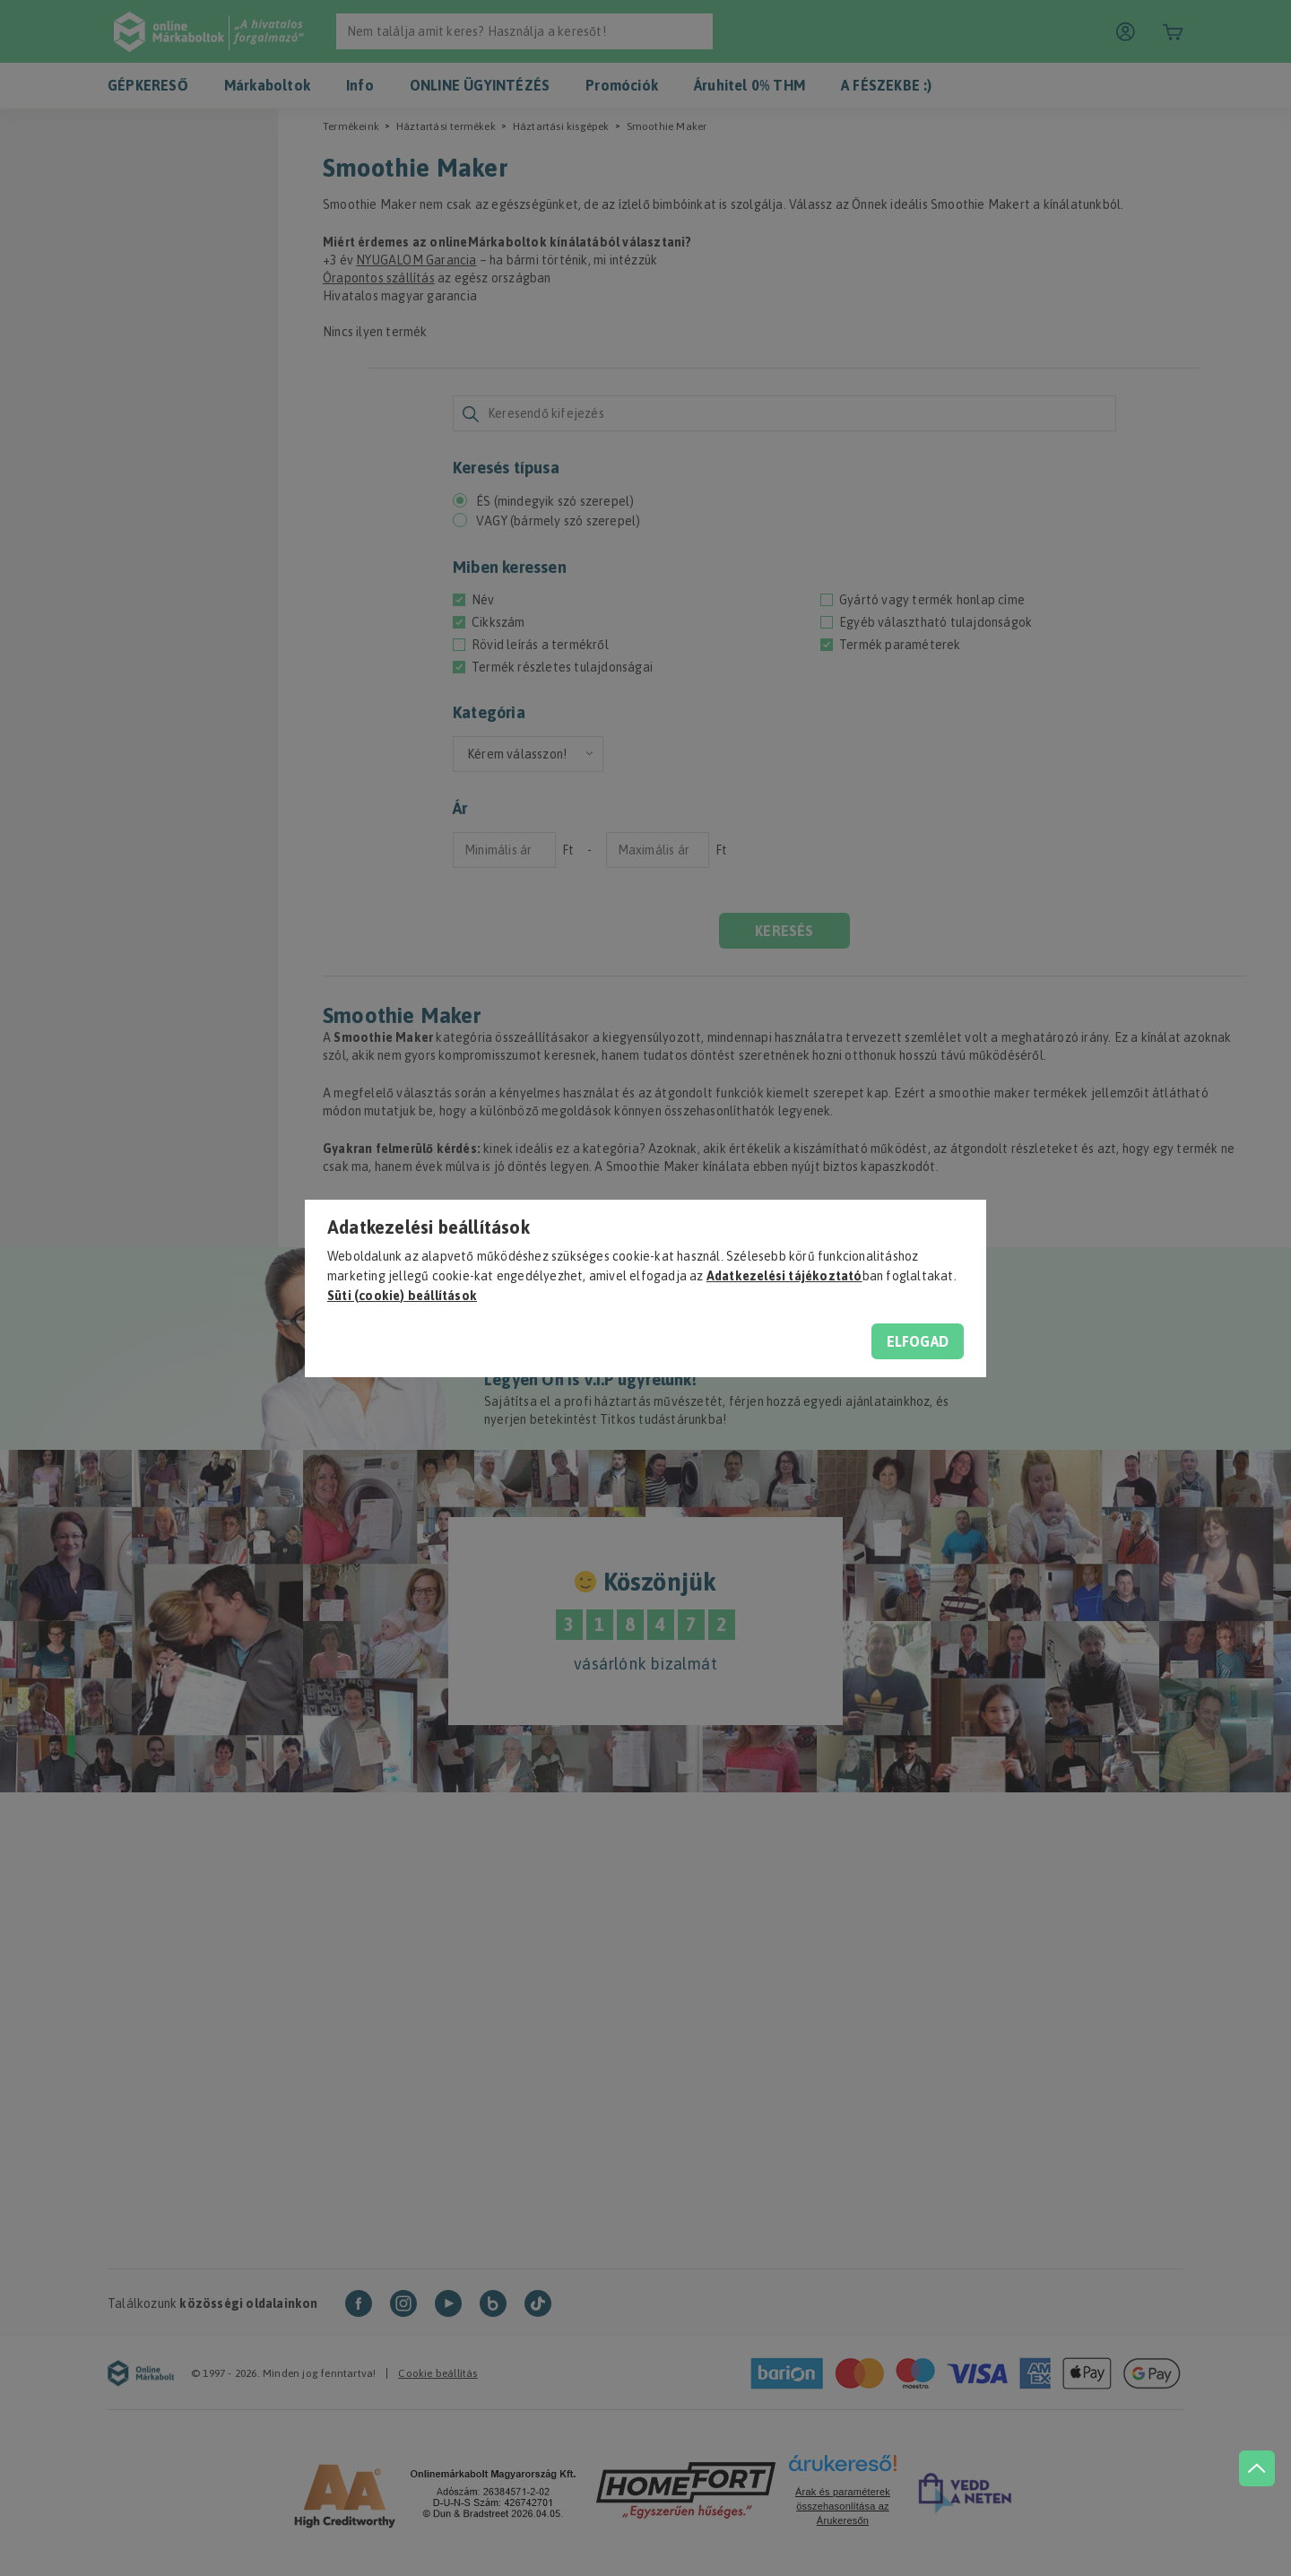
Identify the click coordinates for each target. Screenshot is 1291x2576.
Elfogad (918, 1341)
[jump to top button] (1257, 2468)
